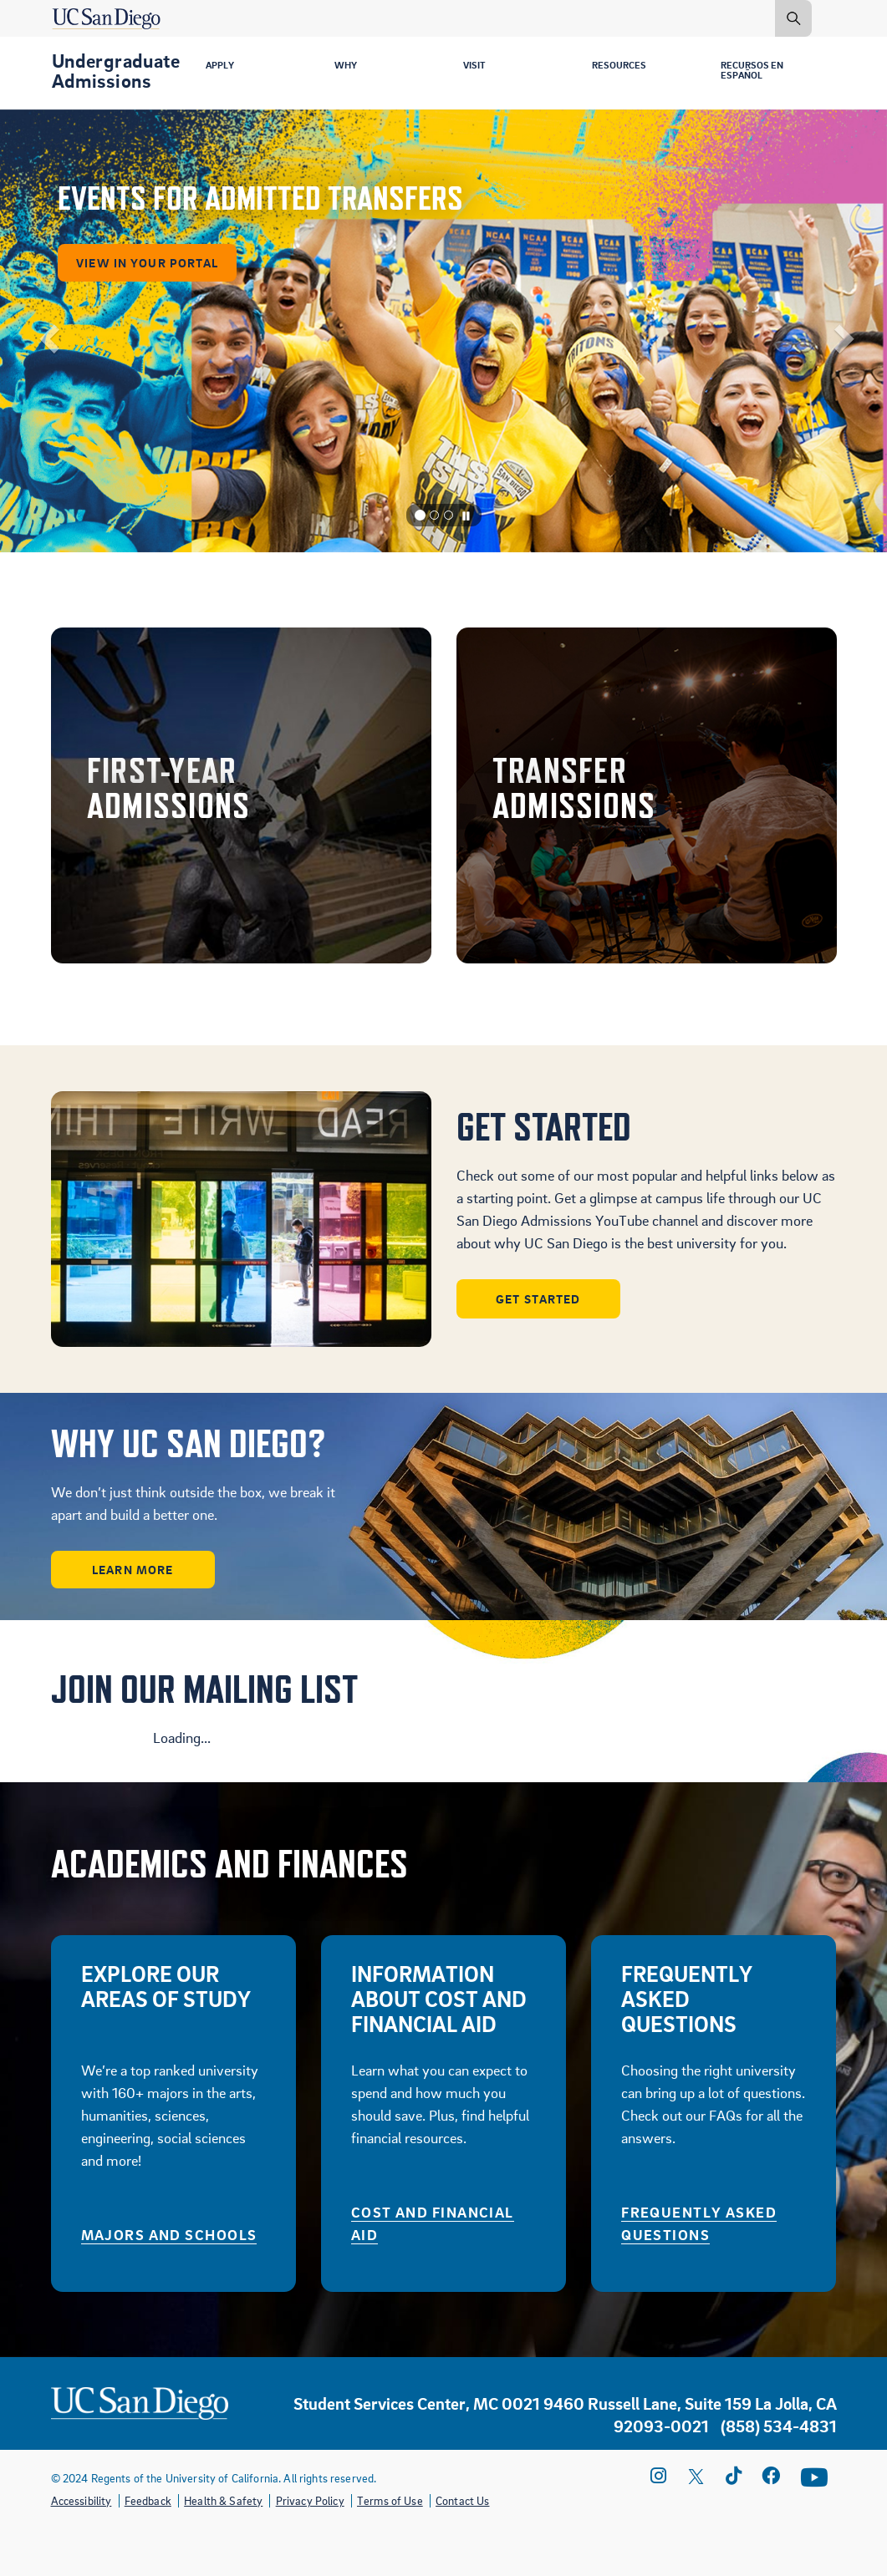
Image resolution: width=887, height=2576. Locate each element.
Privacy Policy (310, 2499)
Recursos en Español (757, 71)
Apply (222, 66)
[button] (44, 331)
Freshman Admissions (241, 795)
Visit (476, 66)
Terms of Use (390, 2499)
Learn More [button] (135, 1569)
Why (347, 66)
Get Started (539, 1298)
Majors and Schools (169, 2234)
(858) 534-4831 (779, 2425)
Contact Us (462, 2499)
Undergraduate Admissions (116, 70)
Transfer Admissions (646, 795)
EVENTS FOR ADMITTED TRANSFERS (253, 187)
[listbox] (443, 331)
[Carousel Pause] (466, 516)
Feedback (148, 2499)
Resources (623, 66)
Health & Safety (223, 2499)
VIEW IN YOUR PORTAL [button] (142, 251)
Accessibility (81, 2499)
